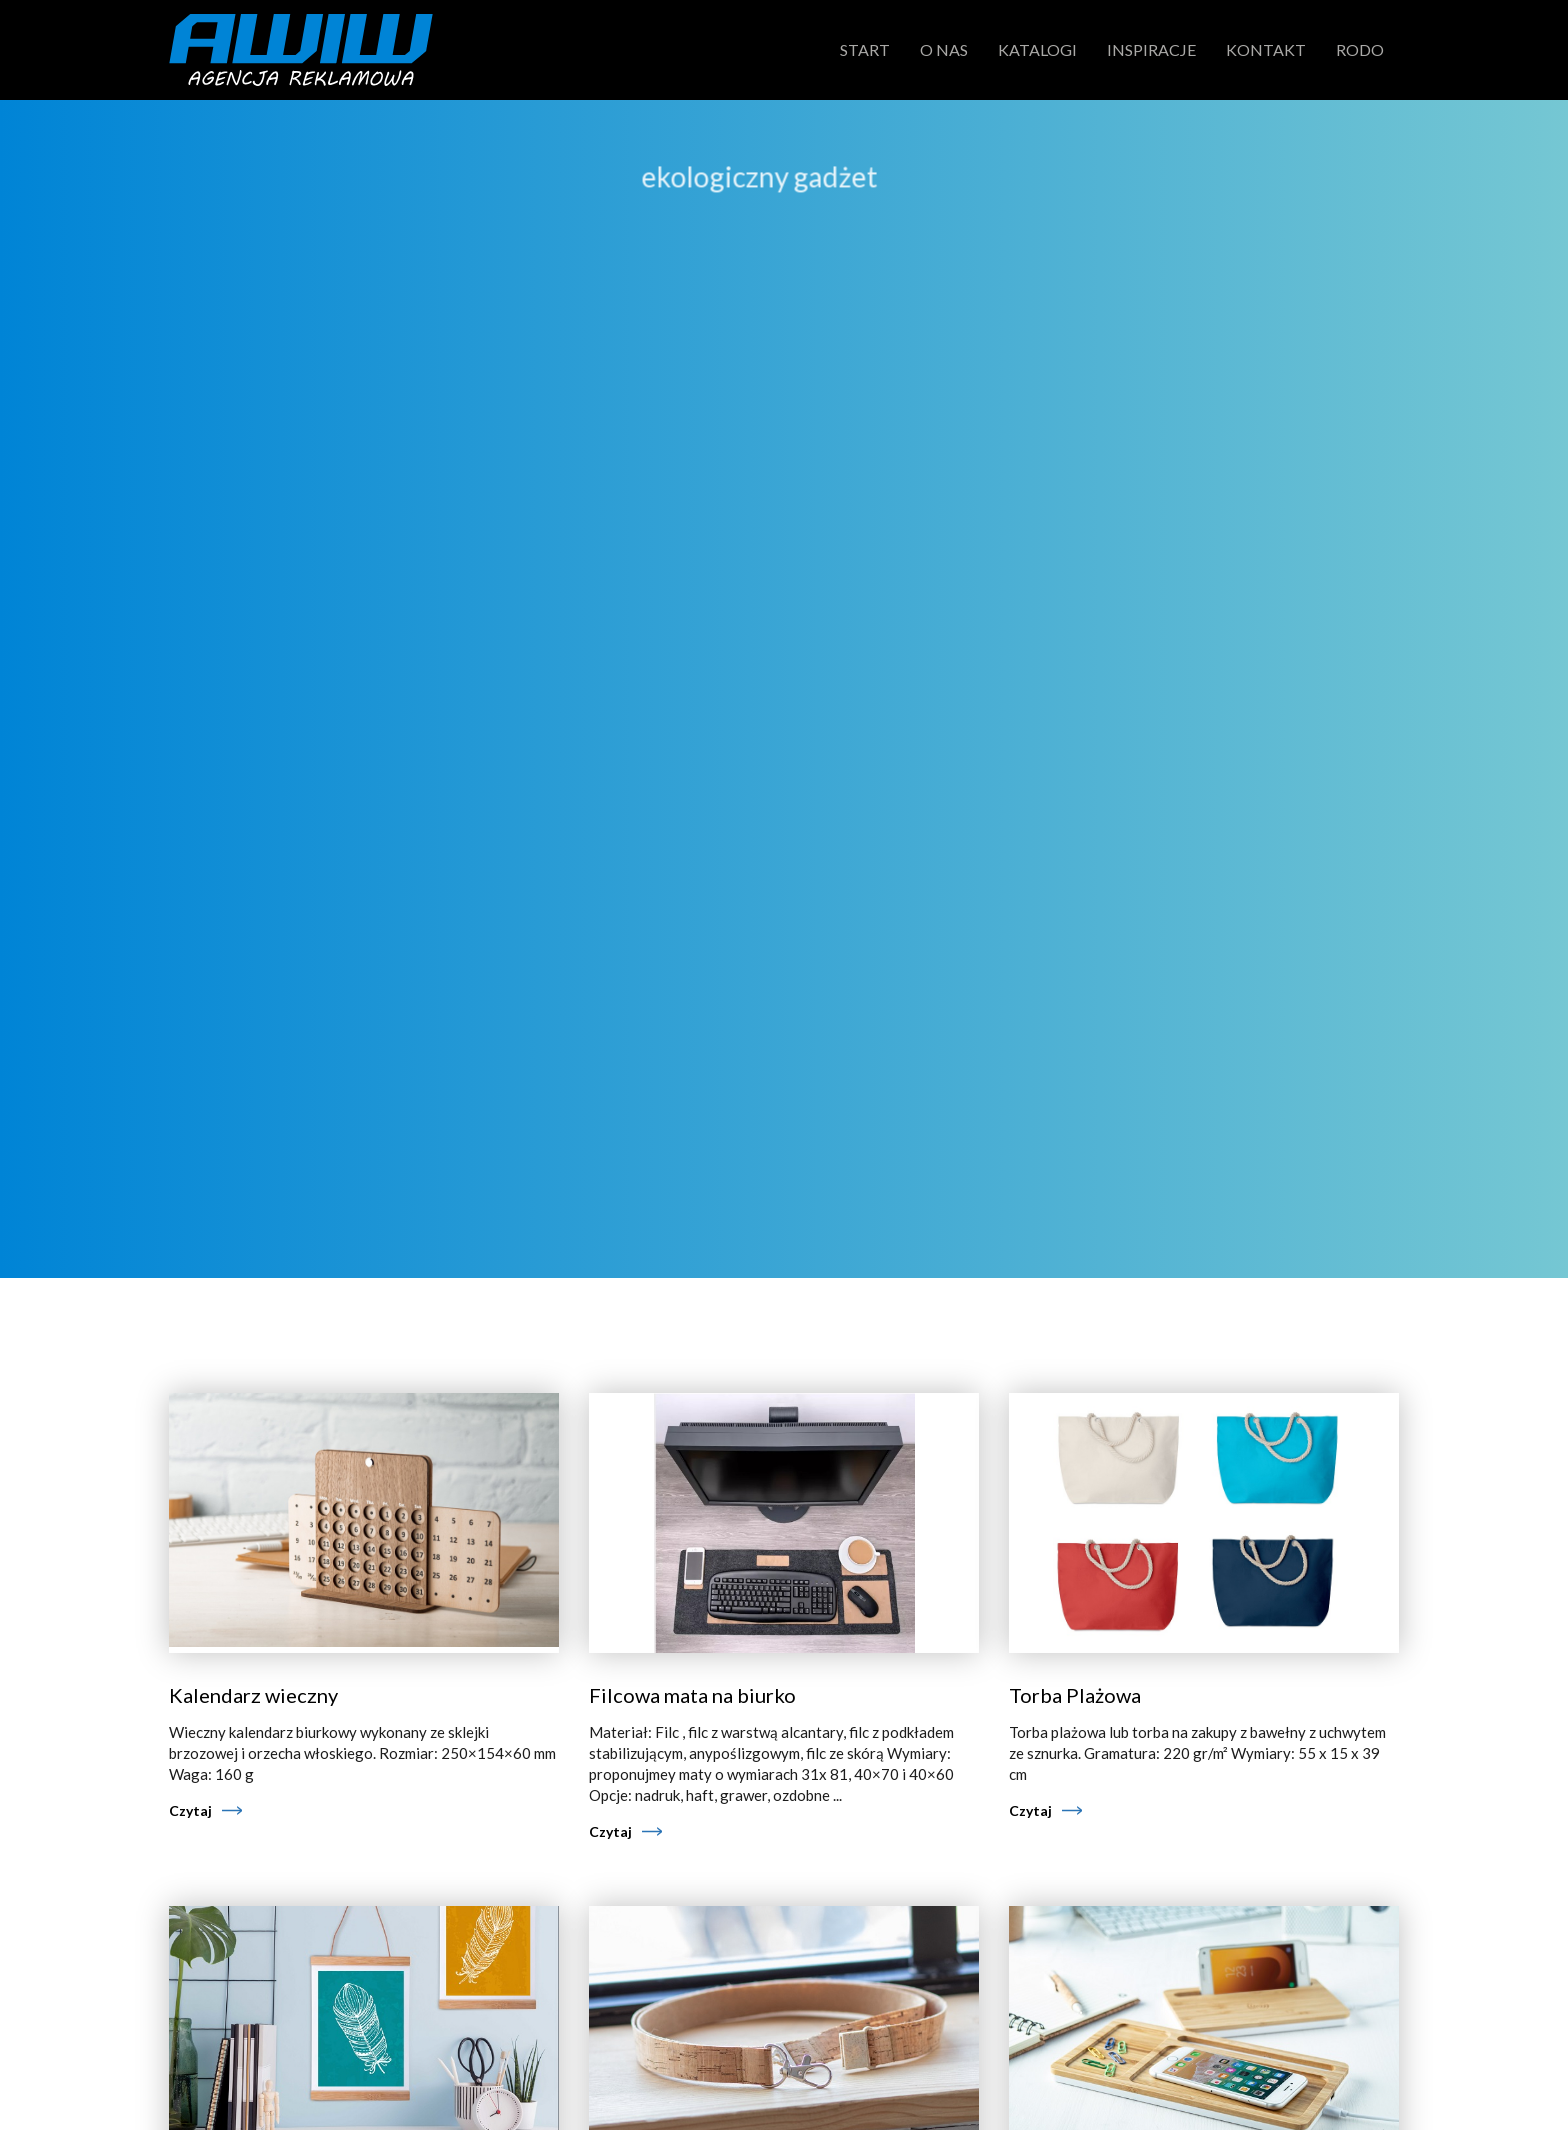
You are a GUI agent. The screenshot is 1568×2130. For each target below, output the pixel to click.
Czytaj (190, 1810)
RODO (1360, 49)
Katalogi (1037, 49)
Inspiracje (1151, 49)
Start (865, 49)
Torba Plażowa (1075, 1695)
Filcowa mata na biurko (692, 1695)
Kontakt (1266, 49)
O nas (944, 49)
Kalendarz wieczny (253, 1695)
